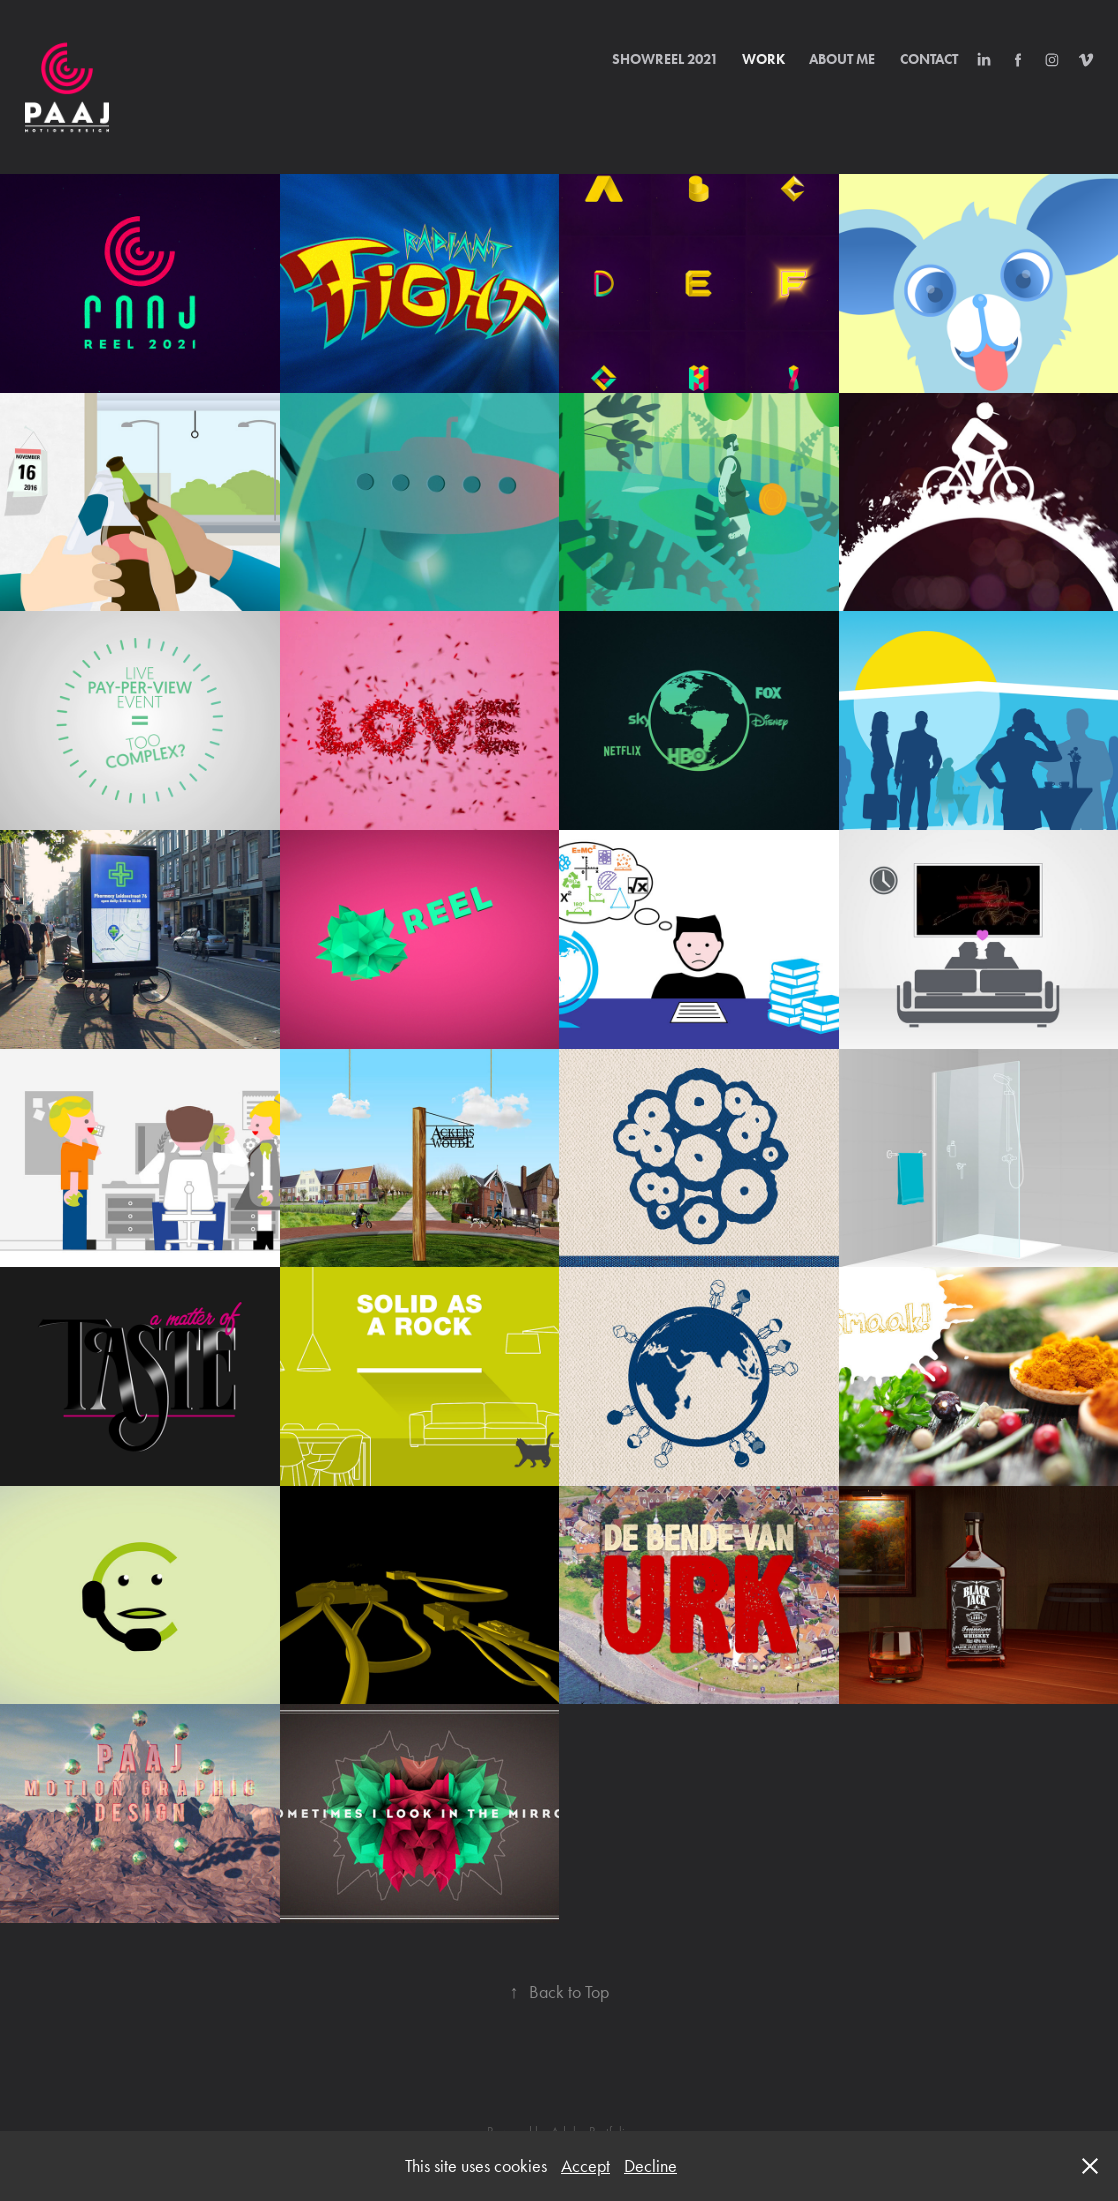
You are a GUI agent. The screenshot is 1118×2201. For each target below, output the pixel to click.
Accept (585, 2166)
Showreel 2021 (665, 59)
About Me (842, 59)
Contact (929, 59)
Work (763, 59)
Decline (650, 2166)
